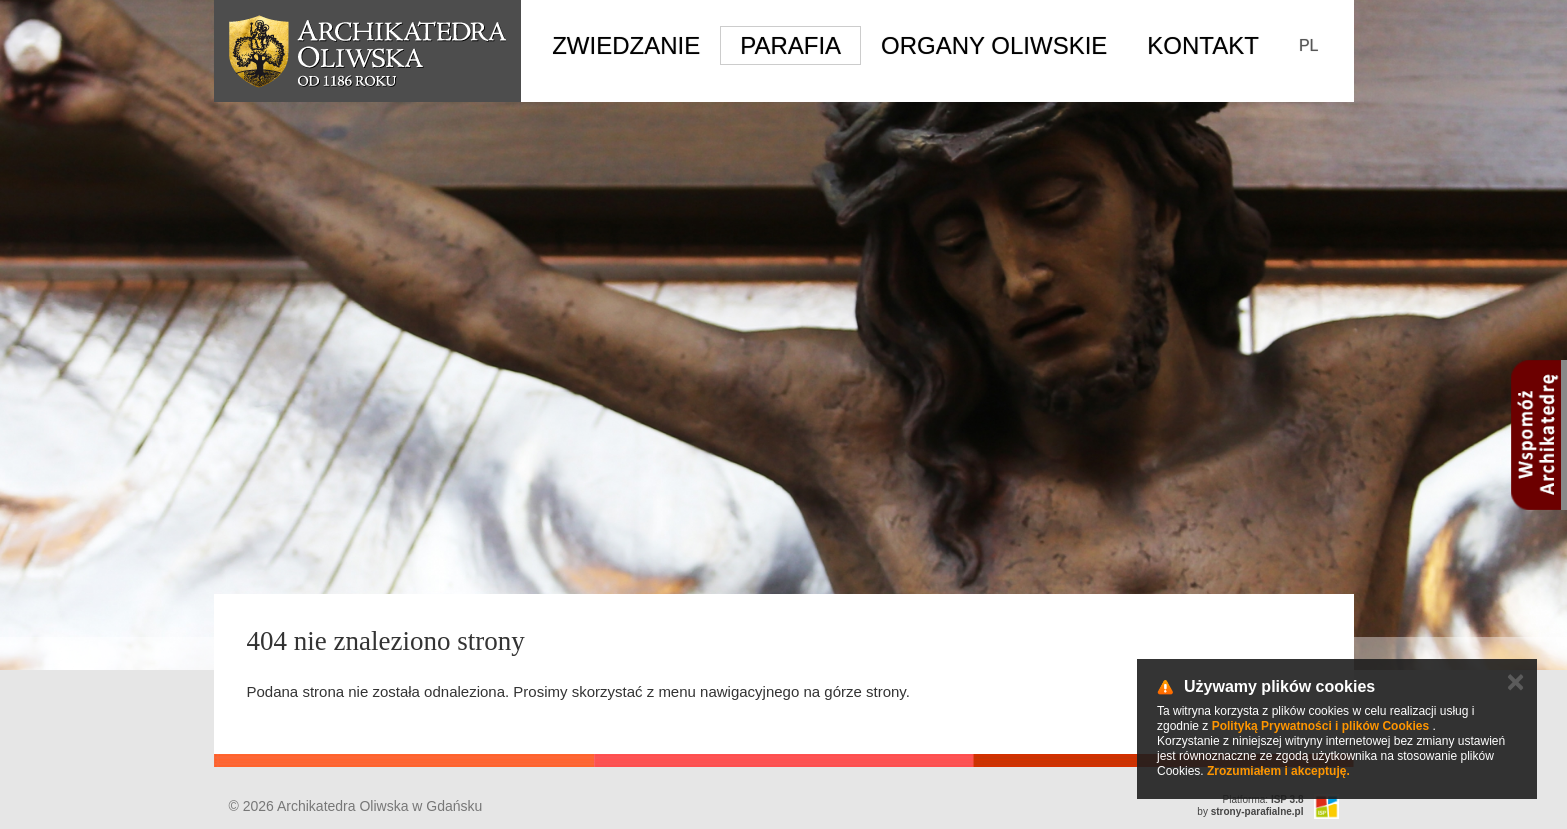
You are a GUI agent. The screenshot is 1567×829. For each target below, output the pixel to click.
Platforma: (1263, 799)
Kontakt (1203, 45)
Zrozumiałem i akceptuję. (1278, 771)
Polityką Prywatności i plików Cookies (1320, 726)
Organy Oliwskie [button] (994, 45)
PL (1309, 45)
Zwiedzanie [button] (626, 45)
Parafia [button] (790, 45)
